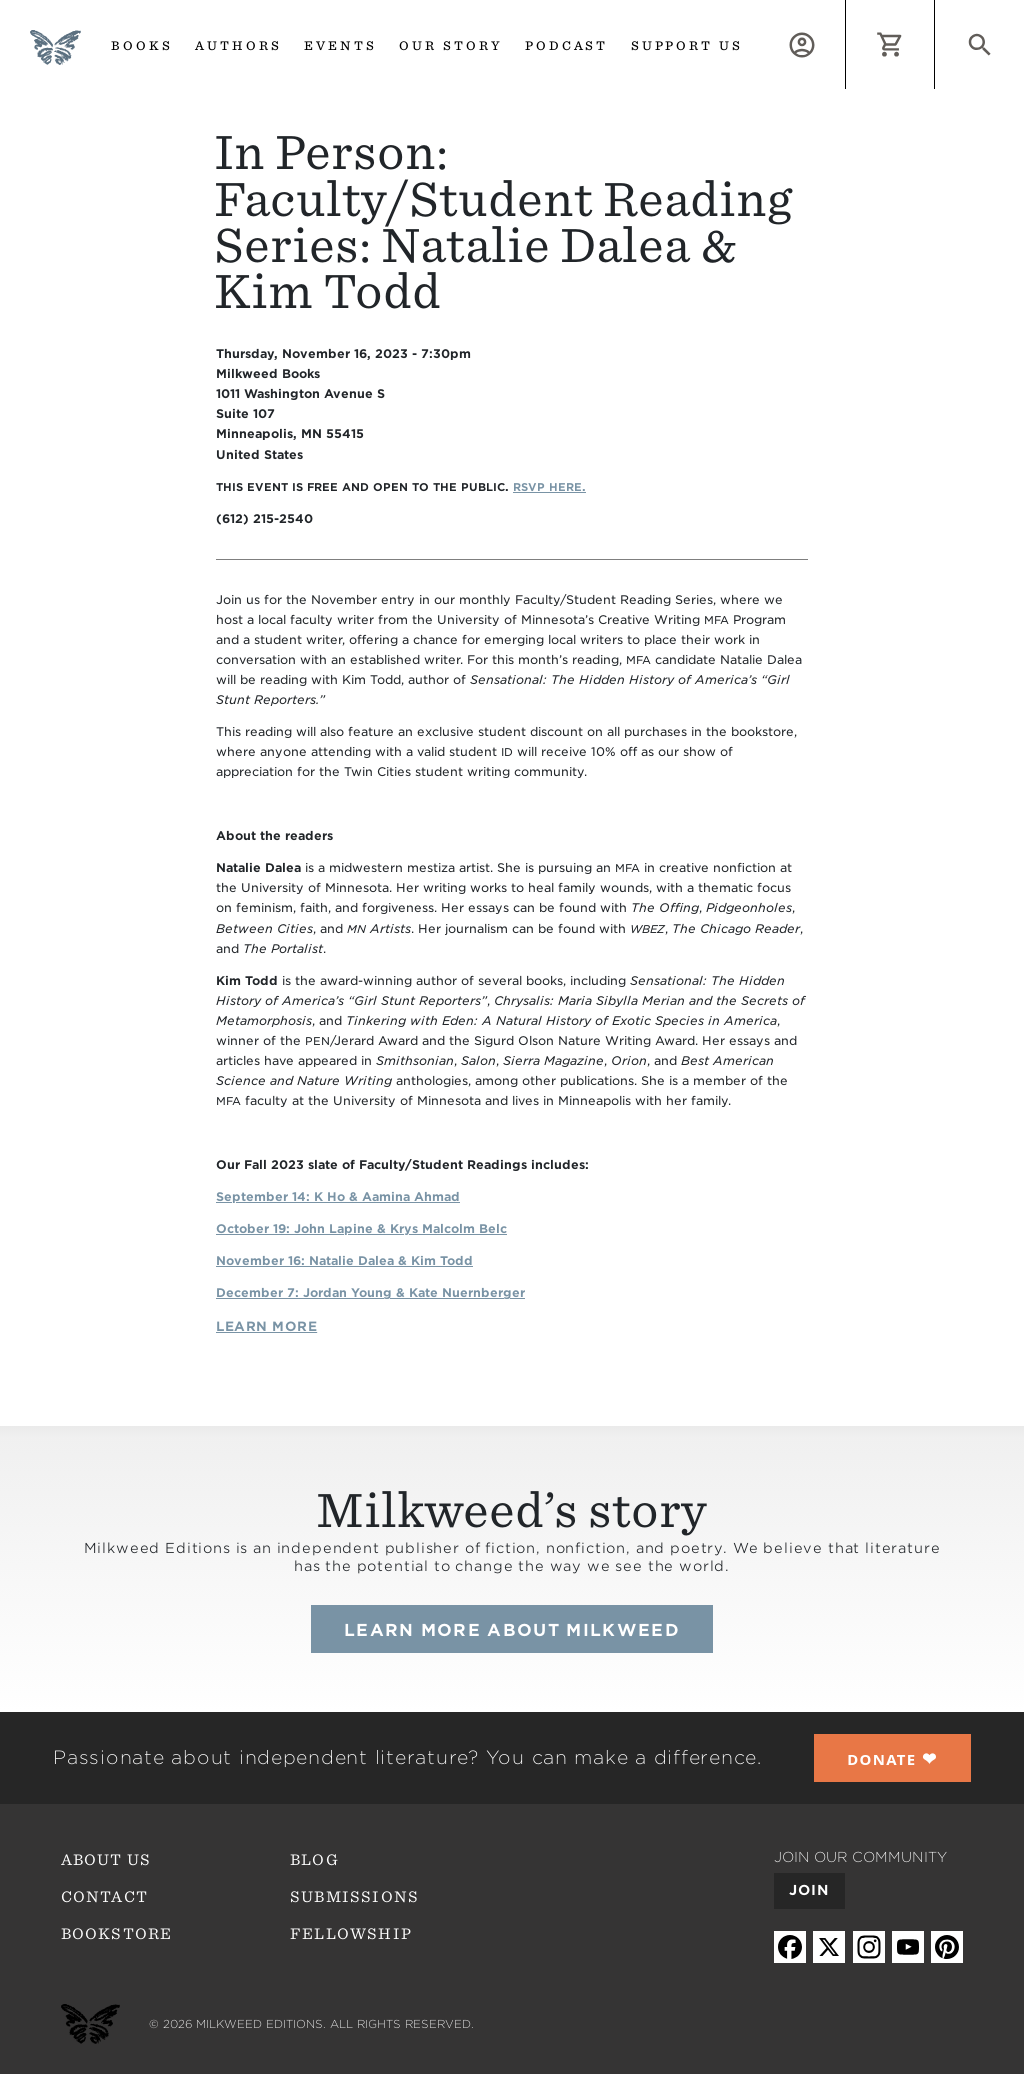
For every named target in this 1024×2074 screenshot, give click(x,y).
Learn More (266, 1326)
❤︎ (892, 1758)
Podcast (567, 45)
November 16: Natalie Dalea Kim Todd (344, 1260)
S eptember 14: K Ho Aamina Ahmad (338, 1196)
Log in (845, 11)
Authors (238, 45)
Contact (104, 1897)
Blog (314, 1860)
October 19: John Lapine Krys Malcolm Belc (361, 1228)
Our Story (451, 45)
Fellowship (351, 1934)
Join (809, 1890)
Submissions (354, 1897)
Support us (687, 45)
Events (340, 45)
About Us (106, 1860)
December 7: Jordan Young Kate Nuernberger (370, 1292)
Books (142, 45)
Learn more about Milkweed (512, 1630)
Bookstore (117, 1934)
